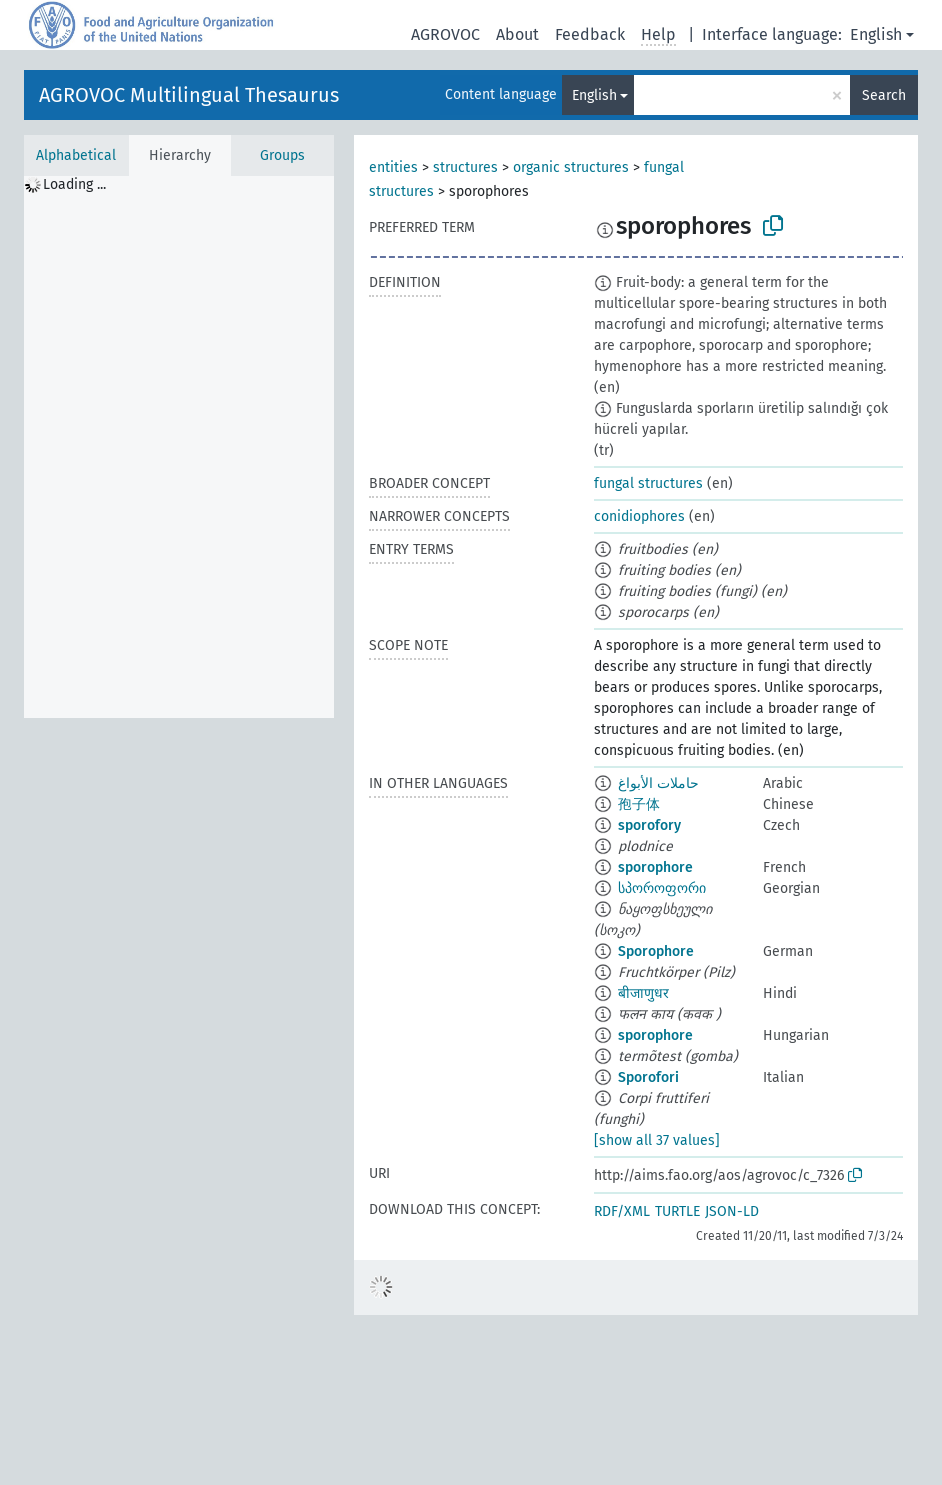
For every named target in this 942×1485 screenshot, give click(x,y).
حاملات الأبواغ (658, 783)
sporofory (649, 825)
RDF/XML (622, 1211)
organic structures (571, 167)
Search (884, 95)
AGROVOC (445, 34)
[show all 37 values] (657, 1140)
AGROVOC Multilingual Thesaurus (189, 95)
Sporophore (656, 951)
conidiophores (639, 516)
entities (393, 167)
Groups (282, 155)
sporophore (655, 867)
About (517, 34)
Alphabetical (76, 155)
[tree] (179, 447)
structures (465, 167)
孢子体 (639, 804)
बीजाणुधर (643, 993)
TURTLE (677, 1211)
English (876, 34)
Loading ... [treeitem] (74, 184)
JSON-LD (732, 1211)
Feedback (590, 34)
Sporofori (648, 1077)
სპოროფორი (662, 888)
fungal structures (648, 483)
